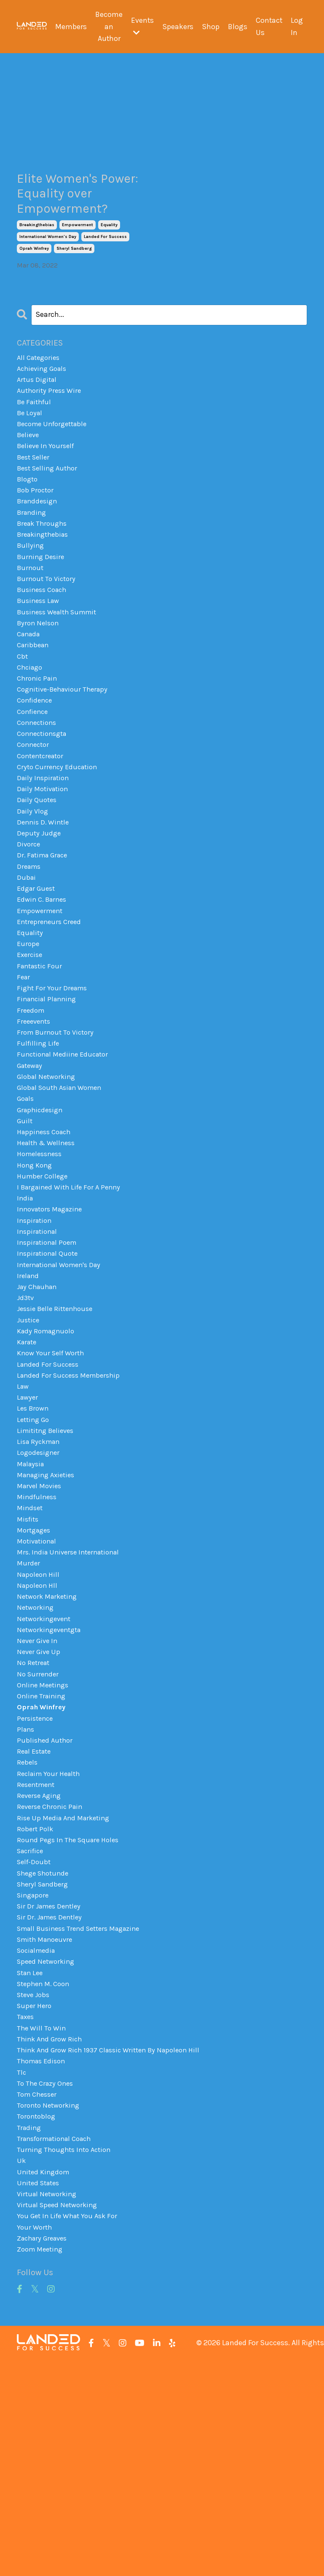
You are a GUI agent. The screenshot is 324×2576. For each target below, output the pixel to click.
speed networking (48, 2149)
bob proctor (36, 533)
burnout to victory (48, 630)
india (25, 1310)
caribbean (34, 703)
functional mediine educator (66, 1152)
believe (29, 472)
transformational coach (58, 2343)
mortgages (35, 1675)
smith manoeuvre (47, 2124)
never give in (39, 1796)
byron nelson (39, 678)
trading (30, 2331)
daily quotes (38, 873)
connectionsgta (44, 800)
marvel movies (41, 1626)
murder (29, 1711)
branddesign (39, 544)
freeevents (35, 1116)
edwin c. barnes (44, 982)
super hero (35, 2197)
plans (26, 1893)
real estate (36, 1917)
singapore (34, 2076)
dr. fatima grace (45, 933)
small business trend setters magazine (84, 2112)
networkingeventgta (52, 1784)
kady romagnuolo (48, 1456)
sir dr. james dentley (52, 2100)
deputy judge (40, 909)
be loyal (31, 447)
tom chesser (38, 2294)
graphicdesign (42, 1213)
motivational (39, 1687)
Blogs (236, 26)
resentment (38, 1954)
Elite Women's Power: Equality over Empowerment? (72, 208)
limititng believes (48, 1565)
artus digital (38, 411)
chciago (31, 727)
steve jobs (35, 2185)
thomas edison (43, 2258)
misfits (29, 1663)
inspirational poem (49, 1359)
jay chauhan (39, 1407)
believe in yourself (48, 484)
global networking (48, 1176)
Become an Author (107, 26)
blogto (28, 520)
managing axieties (48, 1614)
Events (141, 26)
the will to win (42, 2221)
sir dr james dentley (51, 2088)
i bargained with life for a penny (72, 1298)
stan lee (31, 2160)
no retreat (34, 1820)
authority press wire (51, 423)
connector (34, 812)
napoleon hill (39, 1723)
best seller (35, 496)
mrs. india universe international (72, 1699)
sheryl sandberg (74, 276)
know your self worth (53, 1480)
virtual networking (49, 2403)
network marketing (49, 1747)
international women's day (47, 265)
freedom (31, 1103)
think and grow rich (51, 2233)
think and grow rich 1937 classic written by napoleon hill (115, 2246)
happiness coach (46, 1237)
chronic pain (38, 739)
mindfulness (38, 1638)
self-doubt (35, 2039)
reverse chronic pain (52, 1978)
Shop (209, 26)
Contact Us (268, 26)
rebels (28, 1930)
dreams (30, 946)
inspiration (35, 1334)
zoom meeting (42, 2464)
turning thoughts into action (67, 2355)
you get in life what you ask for (71, 2428)
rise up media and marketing (66, 1990)
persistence (36, 1881)
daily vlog (33, 885)
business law (40, 654)
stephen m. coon (46, 2173)
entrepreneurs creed (51, 1006)
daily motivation (44, 860)
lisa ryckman (40, 1577)
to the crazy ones (47, 2282)
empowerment (77, 253)
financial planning (49, 1091)
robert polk (36, 2003)
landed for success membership (72, 1504)
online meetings (44, 1845)
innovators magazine (53, 1322)
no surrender (39, 1833)
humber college (44, 1286)
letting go (34, 1553)
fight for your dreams (54, 1079)
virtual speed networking (60, 2416)
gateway (31, 1164)
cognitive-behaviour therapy (66, 751)
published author (46, 1906)
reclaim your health (51, 1942)
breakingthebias (36, 253)
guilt (25, 1225)
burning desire (42, 605)
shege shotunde (45, 2051)
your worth (35, 2440)
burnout (31, 617)
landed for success (105, 265)
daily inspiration (44, 848)
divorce (29, 921)
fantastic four (41, 1055)
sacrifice (32, 2027)
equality (109, 253)
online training (43, 1857)
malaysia (32, 1602)
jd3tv (26, 1420)
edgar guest (38, 970)
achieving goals (44, 399)
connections (38, 787)
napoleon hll (38, 1736)
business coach (44, 642)
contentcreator (43, 824)
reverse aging (40, 1966)
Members (69, 26)
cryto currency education (60, 836)
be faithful (36, 435)
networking (36, 1760)
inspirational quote (50, 1371)
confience (34, 776)
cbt (23, 715)
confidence (36, 763)
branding (33, 557)
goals (26, 1201)
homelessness (42, 1261)
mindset (31, 1650)
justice (29, 1444)
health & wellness (48, 1249)
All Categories (40, 387)
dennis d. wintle (44, 897)
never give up (40, 1808)
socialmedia (38, 2136)
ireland (28, 1395)
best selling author (50, 508)
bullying (31, 593)
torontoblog (37, 2319)
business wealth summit (60, 666)
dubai (27, 958)
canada (30, 690)
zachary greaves (44, 2452)
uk (21, 2367)
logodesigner (40, 1590)
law (23, 1517)
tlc (22, 2270)
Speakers (176, 26)
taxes (26, 2209)
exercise (31, 1043)
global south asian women (63, 1189)
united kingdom (45, 2379)
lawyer (28, 1529)
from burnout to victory (58, 1128)
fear (24, 1067)
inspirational (39, 1347)
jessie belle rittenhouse (58, 1432)
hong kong (36, 1274)
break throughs (44, 569)
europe (28, 1030)
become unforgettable (55, 460)
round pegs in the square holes (71, 2015)
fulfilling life (39, 1140)
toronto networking (50, 2306)
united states (40, 2392)
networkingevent (46, 1772)
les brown (34, 1541)
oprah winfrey (34, 276)
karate (28, 1468)
